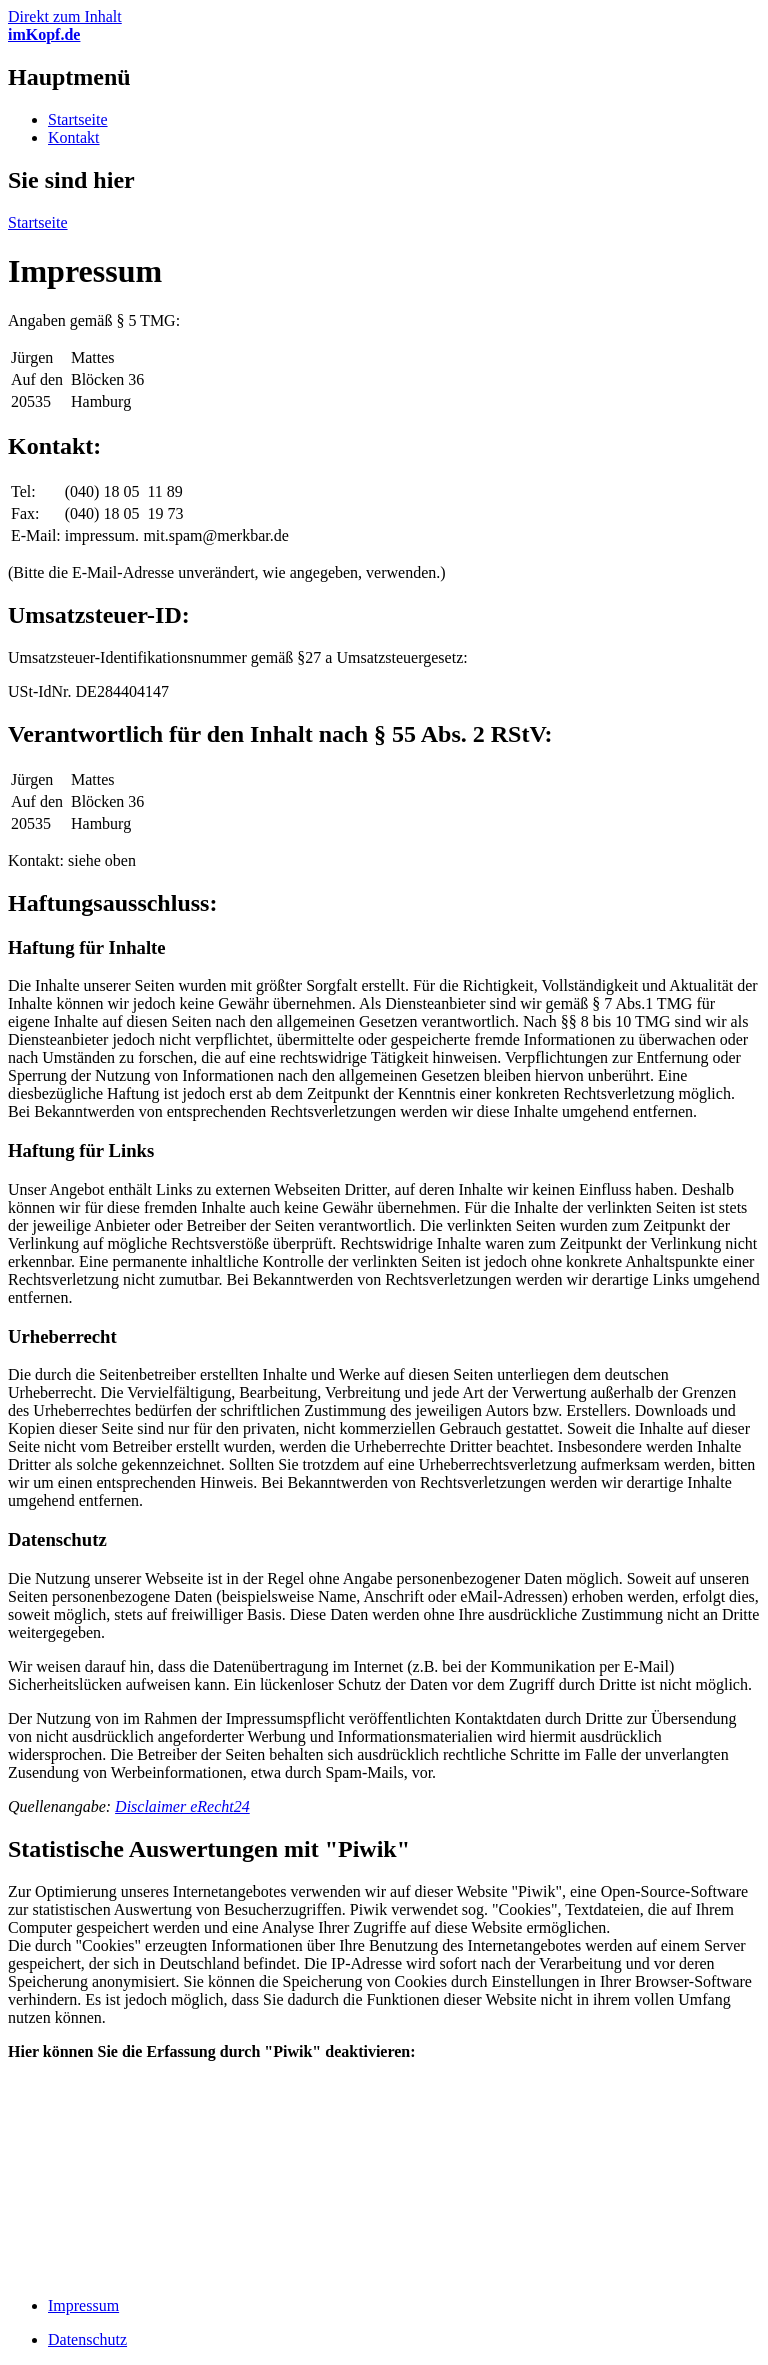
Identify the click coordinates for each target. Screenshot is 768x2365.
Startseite (78, 119)
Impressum (83, 2305)
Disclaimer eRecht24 (182, 1806)
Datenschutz (87, 2339)
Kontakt (74, 137)
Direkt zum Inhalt (65, 16)
